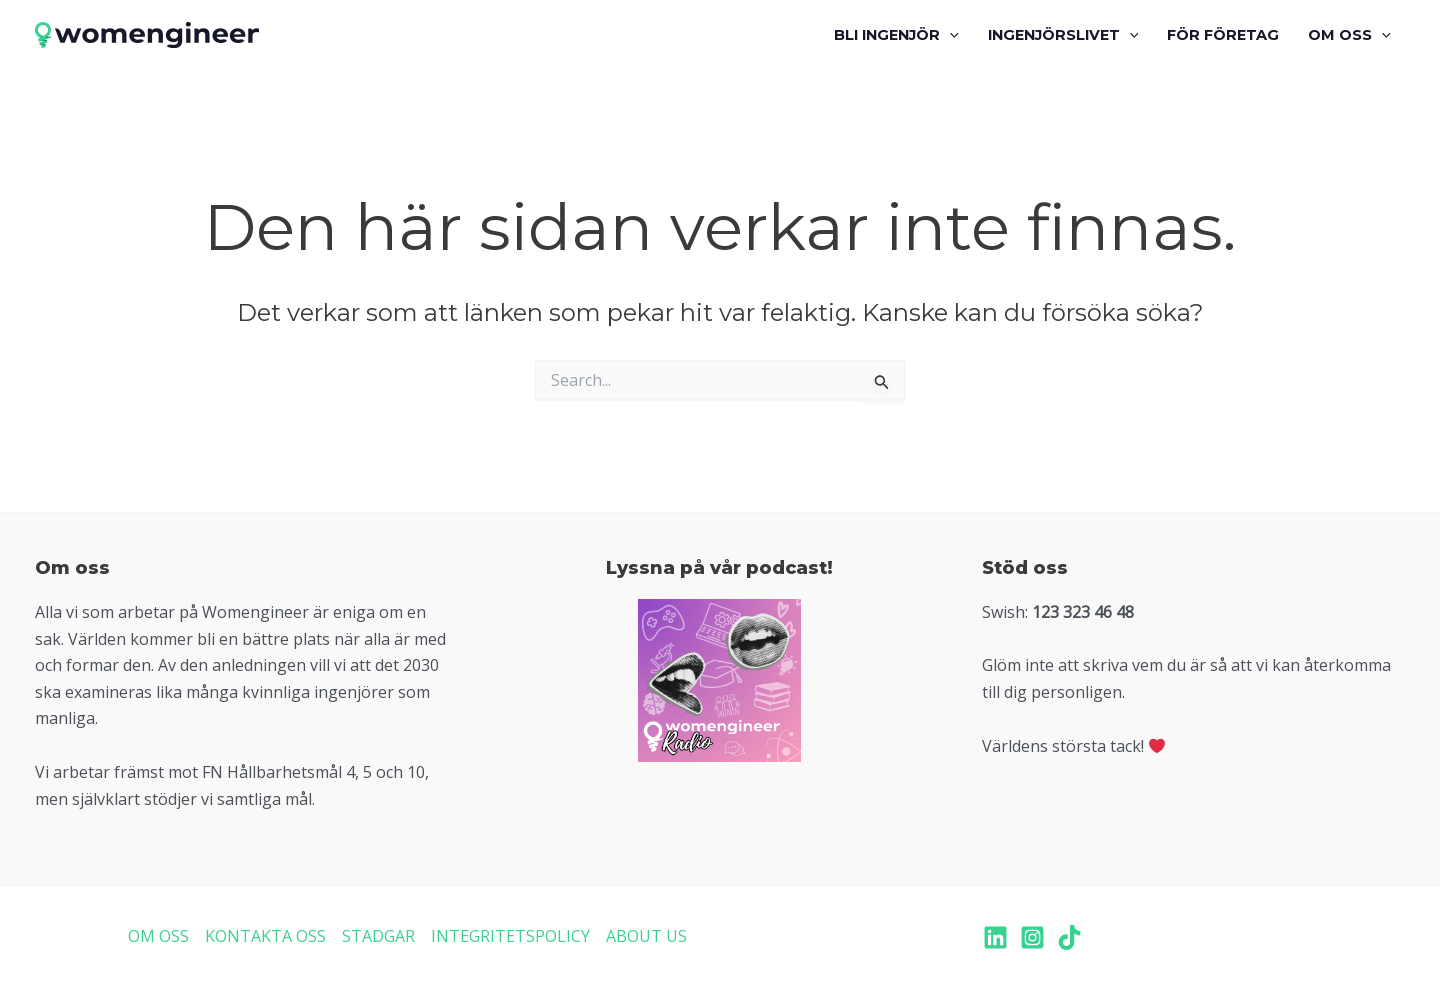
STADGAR (378, 936)
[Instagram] (1032, 937)
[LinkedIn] (995, 937)
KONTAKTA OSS (265, 936)
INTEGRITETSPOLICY (510, 936)
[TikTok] (1069, 937)
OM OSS (158, 936)
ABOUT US (646, 936)
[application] (949, 35)
